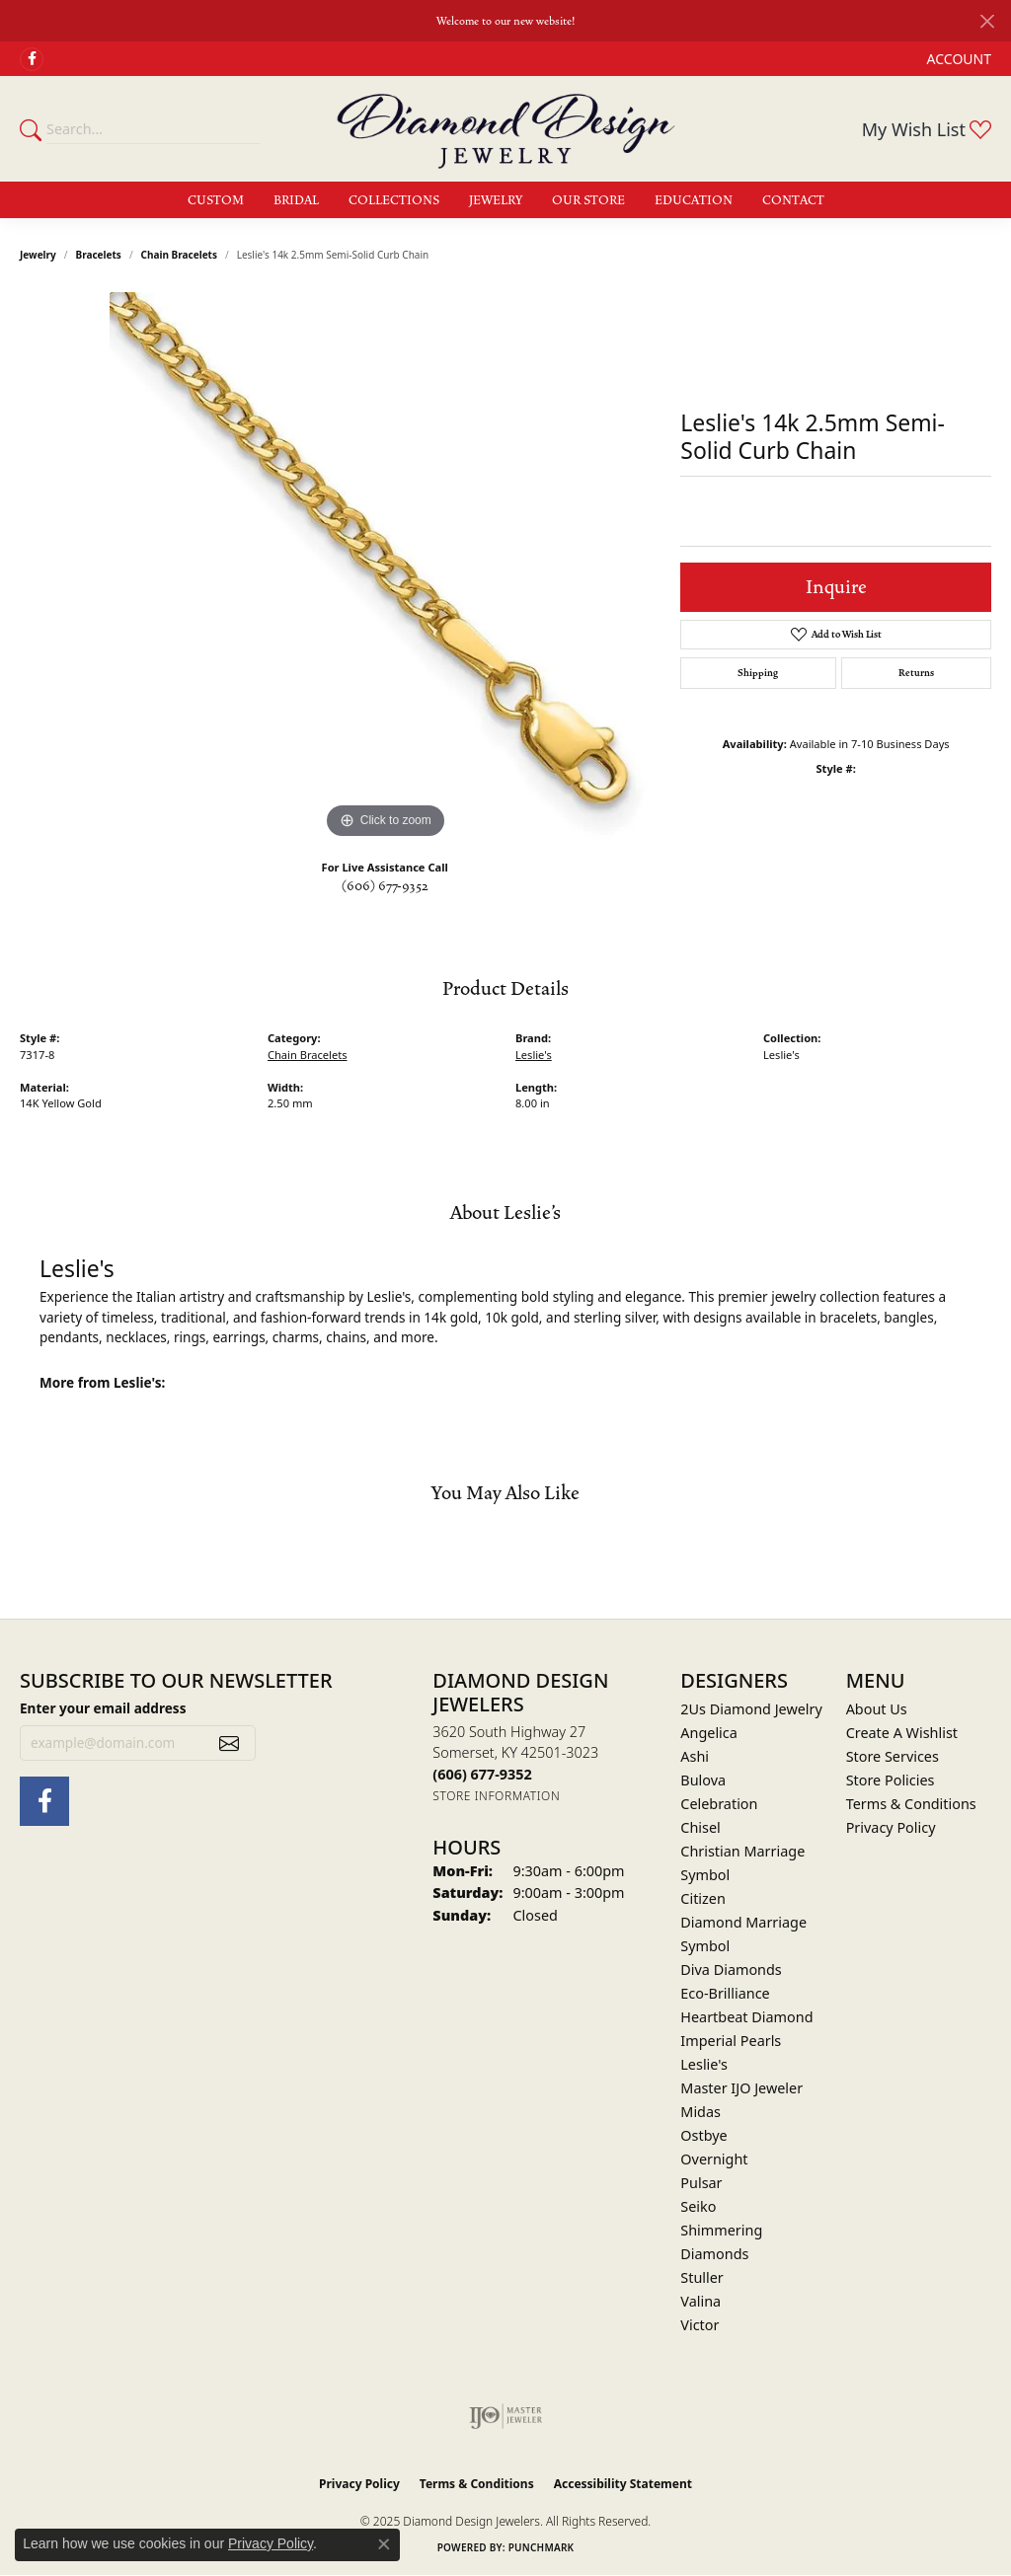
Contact (793, 200)
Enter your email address (103, 1708)
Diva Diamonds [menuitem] (730, 1969)
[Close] (986, 21)
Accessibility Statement (623, 2483)
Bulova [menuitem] (703, 1780)
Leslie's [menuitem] (704, 2064)
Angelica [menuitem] (708, 1732)
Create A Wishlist (902, 1732)
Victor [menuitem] (699, 2324)
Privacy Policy (891, 1827)
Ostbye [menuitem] (703, 2135)
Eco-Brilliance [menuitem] (724, 1993)
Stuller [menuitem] (701, 2277)
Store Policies (890, 1780)
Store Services (892, 1756)
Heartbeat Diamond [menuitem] (746, 2017)
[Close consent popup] (384, 2544)
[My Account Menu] (959, 58)
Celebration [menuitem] (718, 1803)
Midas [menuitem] (700, 2111)
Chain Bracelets (179, 255)
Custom (216, 200)
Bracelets (98, 255)
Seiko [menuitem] (698, 2206)
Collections (394, 200)
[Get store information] (496, 1795)
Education (694, 200)
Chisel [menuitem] (700, 1827)
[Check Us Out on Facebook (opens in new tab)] (31, 59)
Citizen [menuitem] (703, 1898)
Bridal (296, 200)
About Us (876, 1709)
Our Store (588, 200)
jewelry (38, 255)
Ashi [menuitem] (694, 1756)
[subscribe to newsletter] (229, 1743)
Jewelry (495, 200)
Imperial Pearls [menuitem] (730, 2040)
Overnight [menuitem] (713, 2159)
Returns (916, 673)
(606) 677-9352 (385, 886)
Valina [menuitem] (700, 2301)
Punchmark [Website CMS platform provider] (541, 2547)
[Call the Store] (481, 1774)
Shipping (758, 673)
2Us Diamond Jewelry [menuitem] (751, 1709)
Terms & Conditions (911, 1803)
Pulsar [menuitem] (701, 2182)
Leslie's (533, 1054)
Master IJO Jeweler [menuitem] (741, 2088)
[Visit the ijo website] (506, 2416)
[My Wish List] (926, 129)
